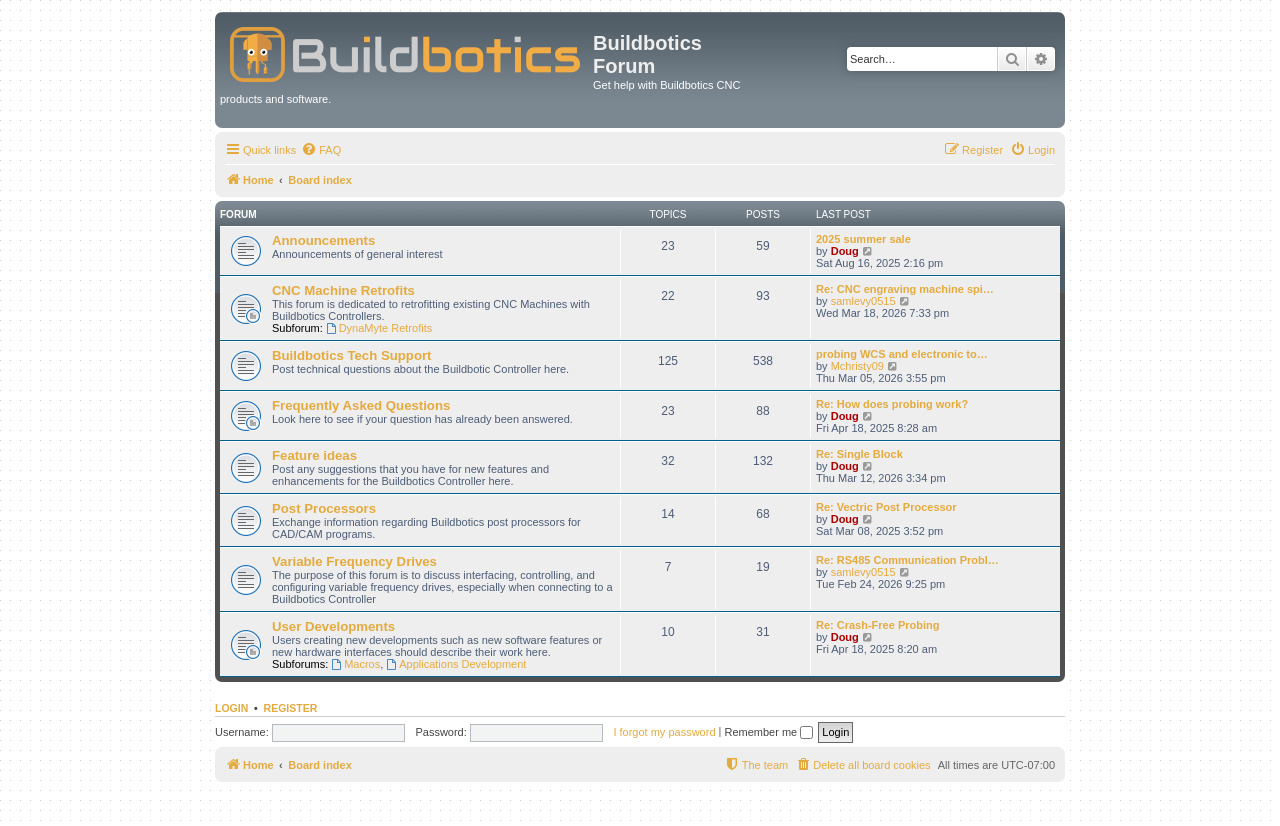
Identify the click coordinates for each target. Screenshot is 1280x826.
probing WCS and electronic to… (902, 354)
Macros (355, 664)
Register (291, 708)
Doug (845, 251)
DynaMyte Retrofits (379, 328)
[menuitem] (321, 150)
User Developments (333, 626)
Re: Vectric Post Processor (886, 507)
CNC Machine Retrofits (343, 290)
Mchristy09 (857, 366)
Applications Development (456, 664)
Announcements (323, 240)
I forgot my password (664, 732)
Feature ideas (314, 455)
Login (231, 708)
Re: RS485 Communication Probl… (907, 560)
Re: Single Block (859, 454)
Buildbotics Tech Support (351, 355)
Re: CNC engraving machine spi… (905, 289)
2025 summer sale (863, 239)
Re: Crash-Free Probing (877, 625)
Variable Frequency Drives (354, 561)
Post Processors (324, 508)
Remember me (768, 732)
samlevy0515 (863, 301)
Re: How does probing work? (892, 404)
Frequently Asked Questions (361, 405)
